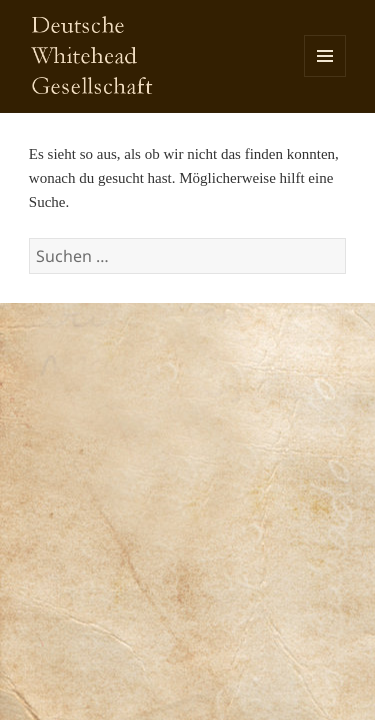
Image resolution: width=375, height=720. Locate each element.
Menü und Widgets (325, 76)
